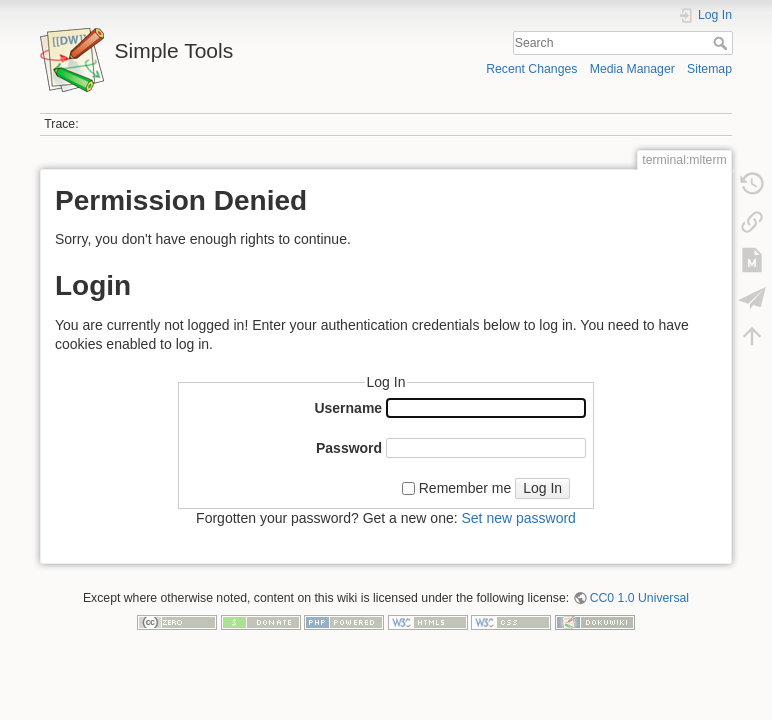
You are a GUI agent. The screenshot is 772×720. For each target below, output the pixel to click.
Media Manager (632, 69)
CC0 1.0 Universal (639, 598)
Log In (542, 488)
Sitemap (709, 69)
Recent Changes (531, 69)
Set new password (518, 518)
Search (722, 43)
